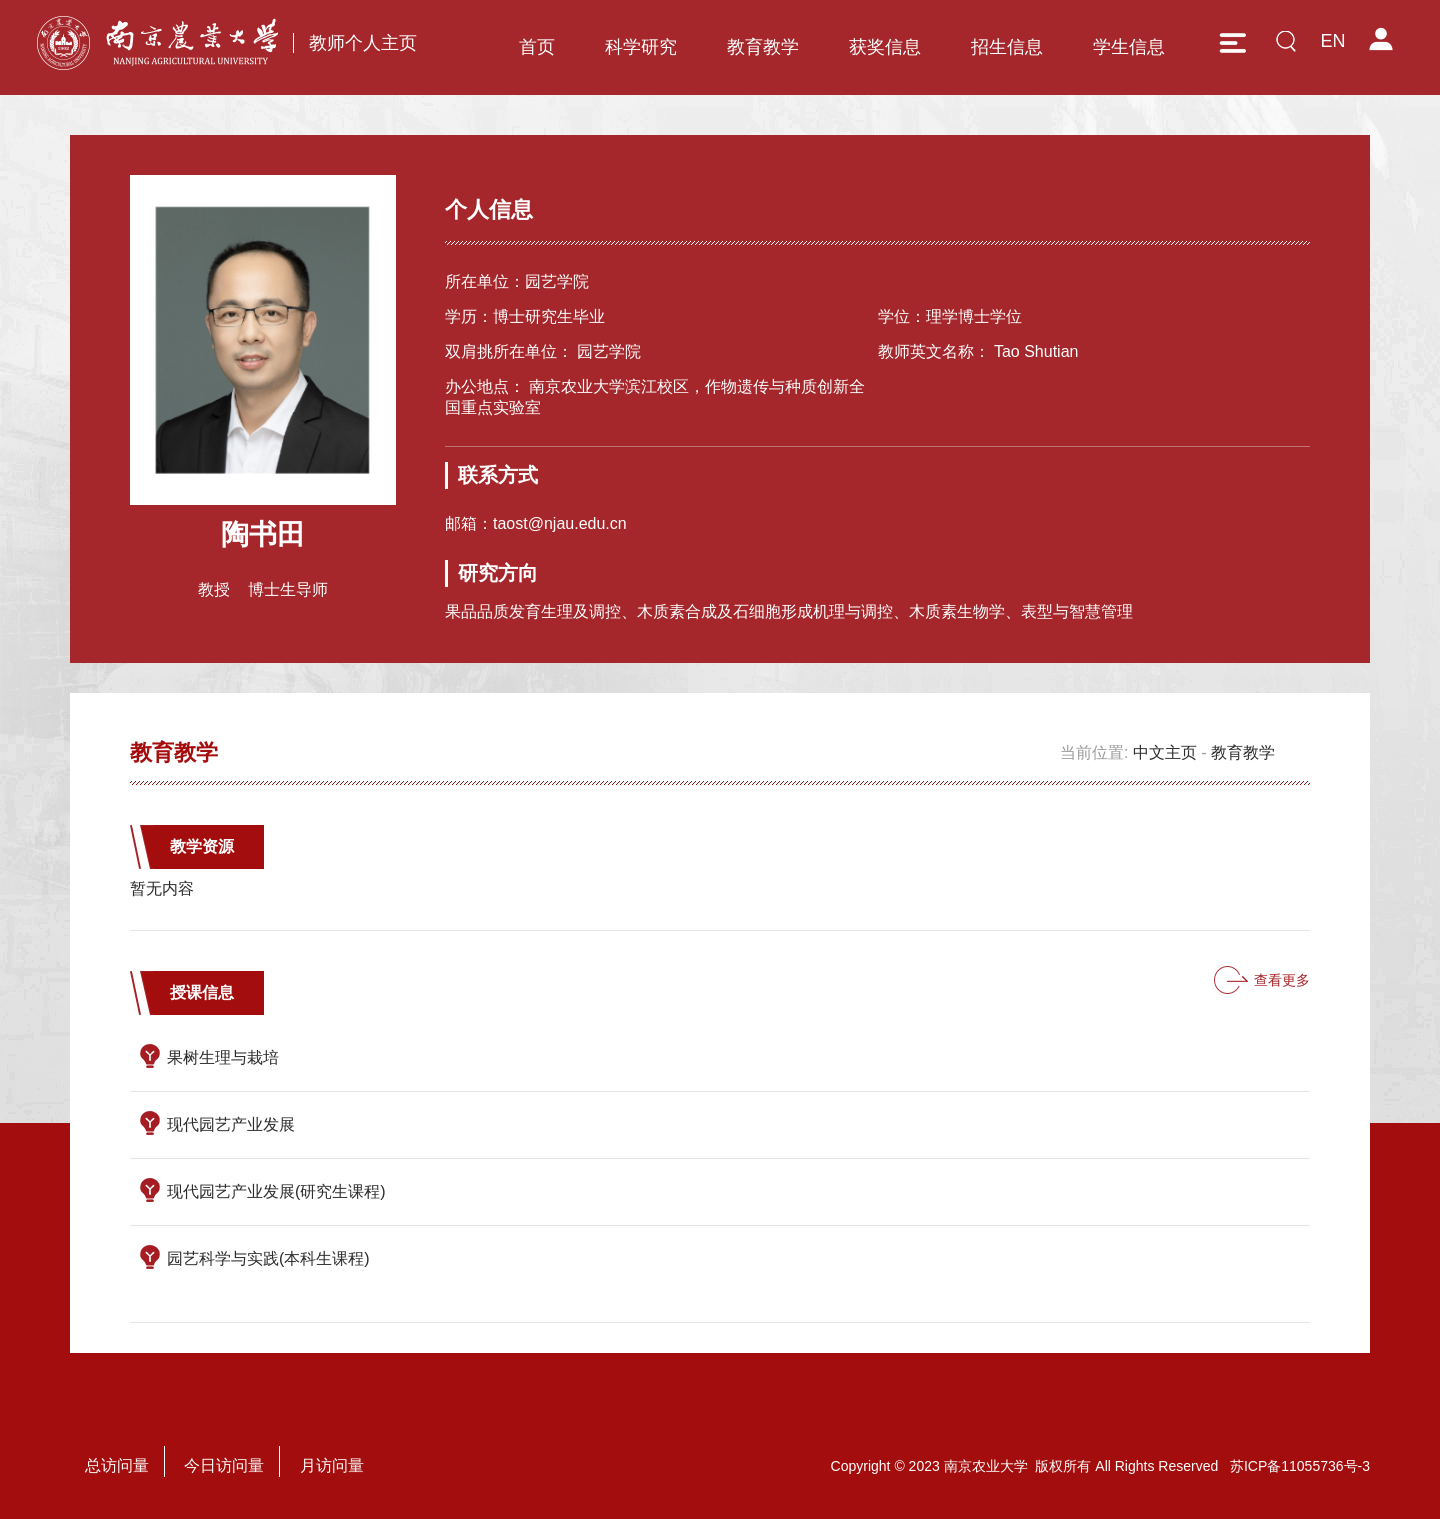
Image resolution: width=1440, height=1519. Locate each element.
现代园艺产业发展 (231, 1124)
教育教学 (763, 47)
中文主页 (1165, 752)
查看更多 (1282, 980)
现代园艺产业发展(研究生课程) (276, 1191)
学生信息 (1129, 47)
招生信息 (1007, 47)
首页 (537, 47)
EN (1332, 41)
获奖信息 (885, 47)
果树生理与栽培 (223, 1057)
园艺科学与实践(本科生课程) (268, 1258)
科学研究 (641, 47)
